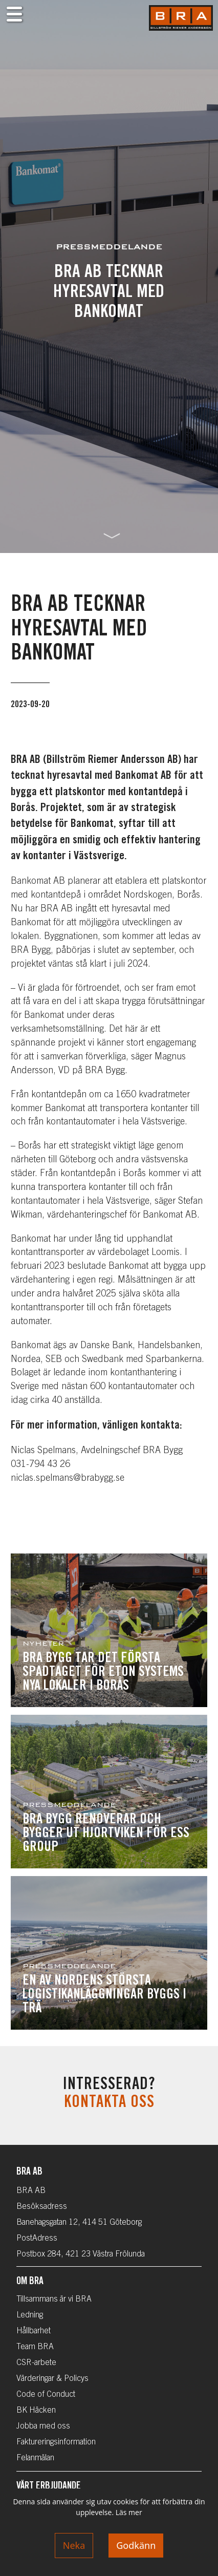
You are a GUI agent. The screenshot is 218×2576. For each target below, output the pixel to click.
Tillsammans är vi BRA (54, 2299)
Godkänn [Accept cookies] (136, 2545)
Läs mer (129, 2512)
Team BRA (35, 2347)
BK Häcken (36, 2411)
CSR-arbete (36, 2363)
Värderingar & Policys (52, 2379)
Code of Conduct (45, 2395)
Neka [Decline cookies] (74, 2545)
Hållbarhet (33, 2331)
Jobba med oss (43, 2426)
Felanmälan (35, 2458)
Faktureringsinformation (56, 2442)
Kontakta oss (109, 2103)
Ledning (29, 2315)
